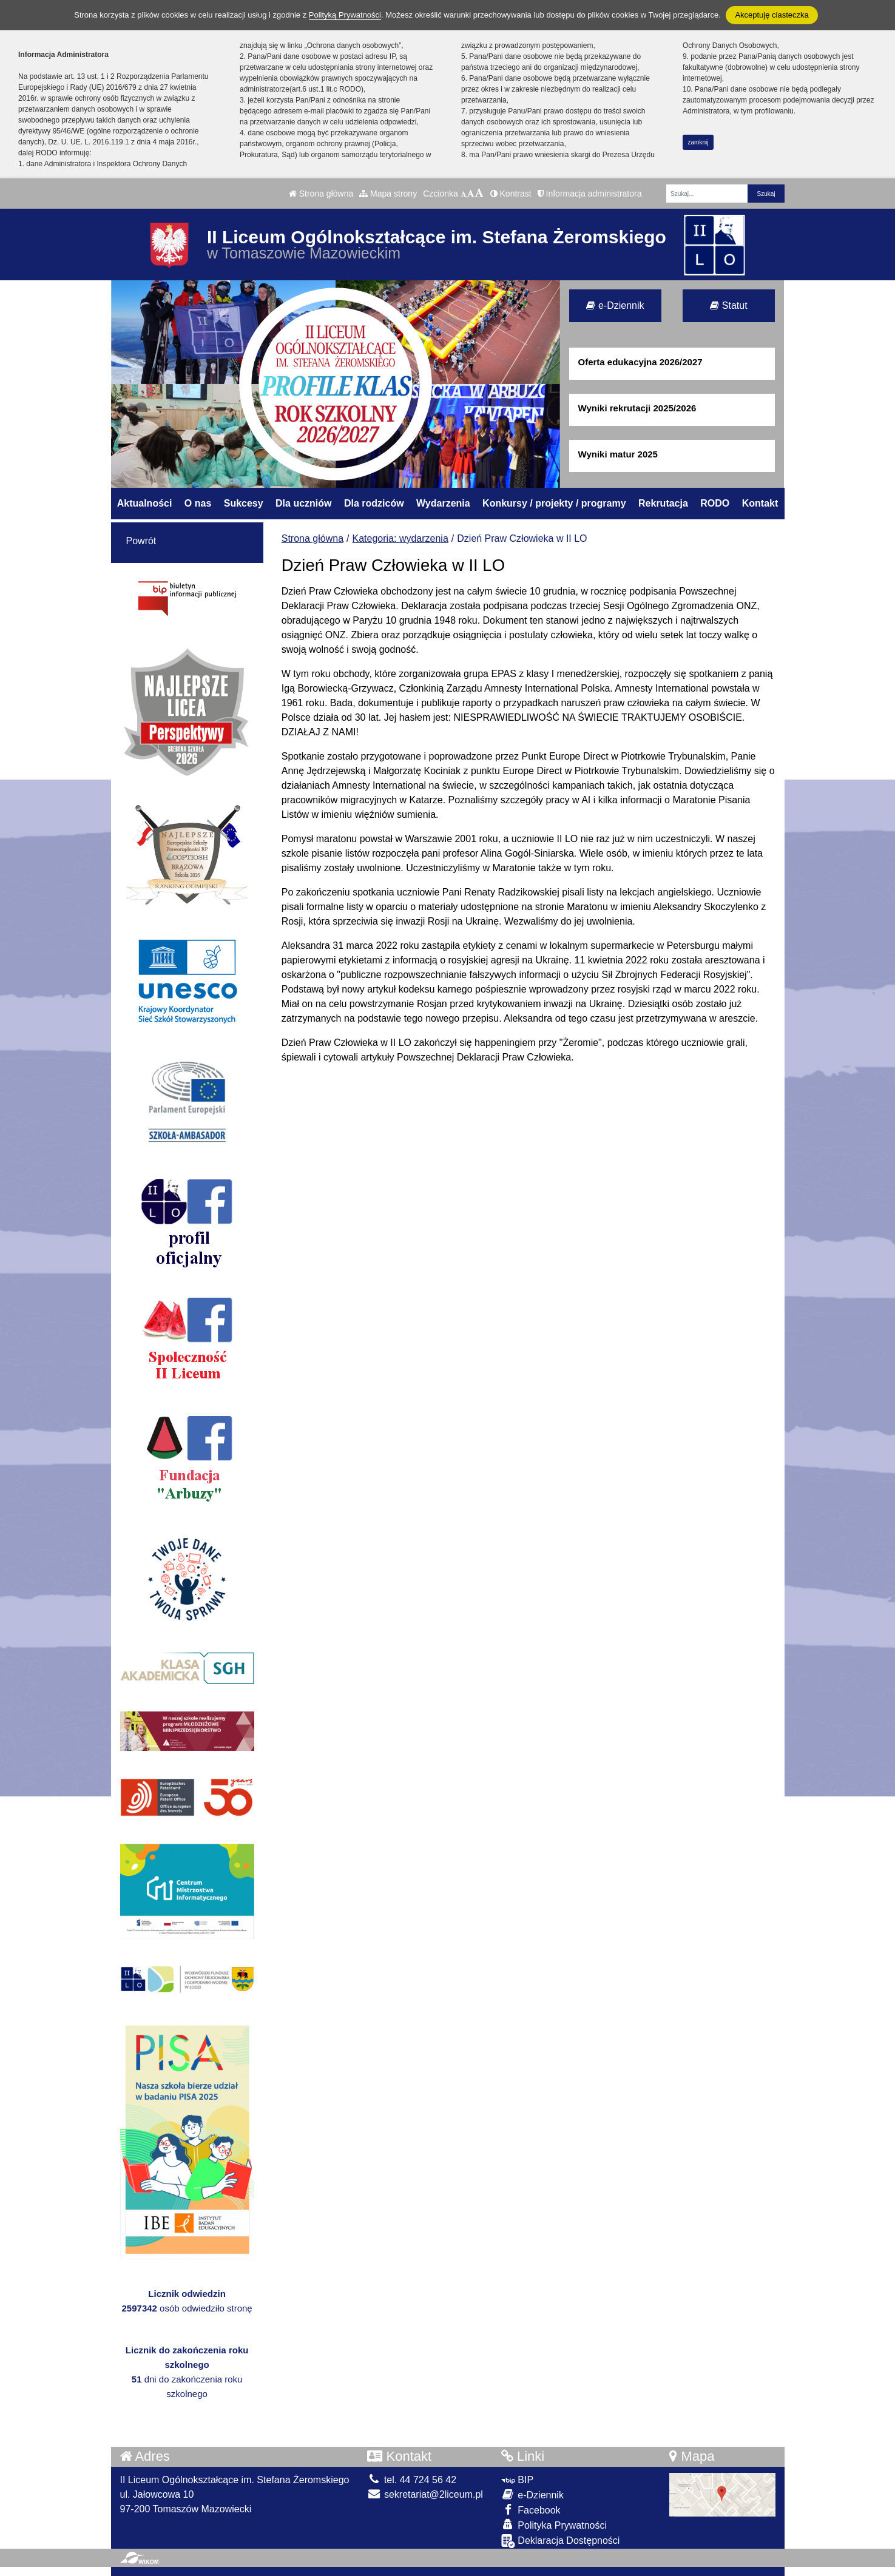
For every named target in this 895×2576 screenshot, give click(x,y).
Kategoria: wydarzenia (400, 538)
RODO (714, 503)
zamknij (698, 142)
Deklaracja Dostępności (560, 2541)
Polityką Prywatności (345, 14)
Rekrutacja (663, 503)
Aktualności (144, 503)
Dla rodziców (374, 503)
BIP (517, 2480)
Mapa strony (388, 193)
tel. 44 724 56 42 (411, 2480)
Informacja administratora (590, 193)
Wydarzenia (443, 503)
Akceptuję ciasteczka (771, 14)
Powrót (141, 541)
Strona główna (321, 193)
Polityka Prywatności (554, 2524)
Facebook (531, 2509)
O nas (197, 503)
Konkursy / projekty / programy (554, 503)
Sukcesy (243, 503)
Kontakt (760, 503)
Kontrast (511, 193)
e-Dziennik (615, 305)
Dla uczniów (303, 503)
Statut (728, 305)
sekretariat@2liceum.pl (424, 2494)
